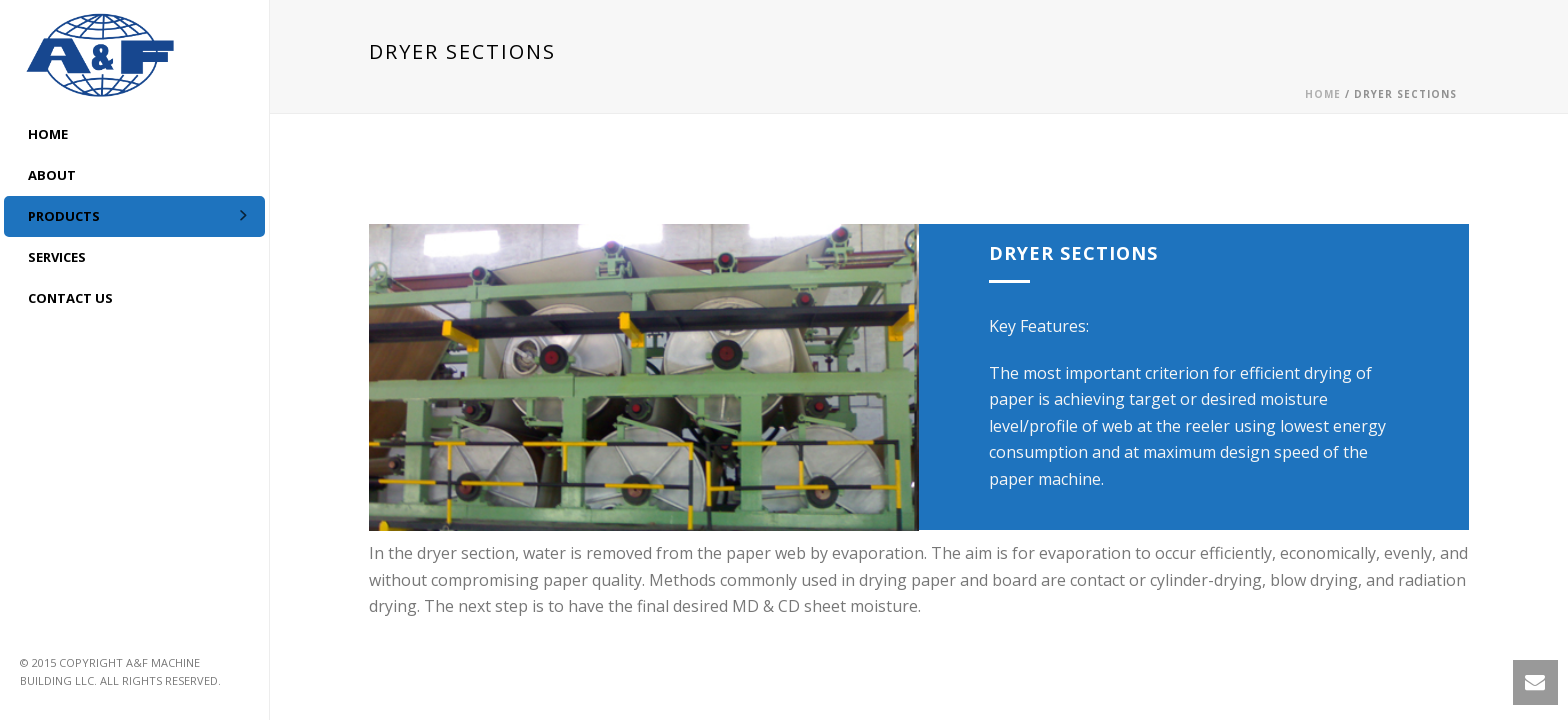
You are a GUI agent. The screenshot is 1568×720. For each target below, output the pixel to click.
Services (57, 257)
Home (1323, 94)
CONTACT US (70, 298)
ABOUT (52, 175)
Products (64, 216)
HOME (48, 134)
